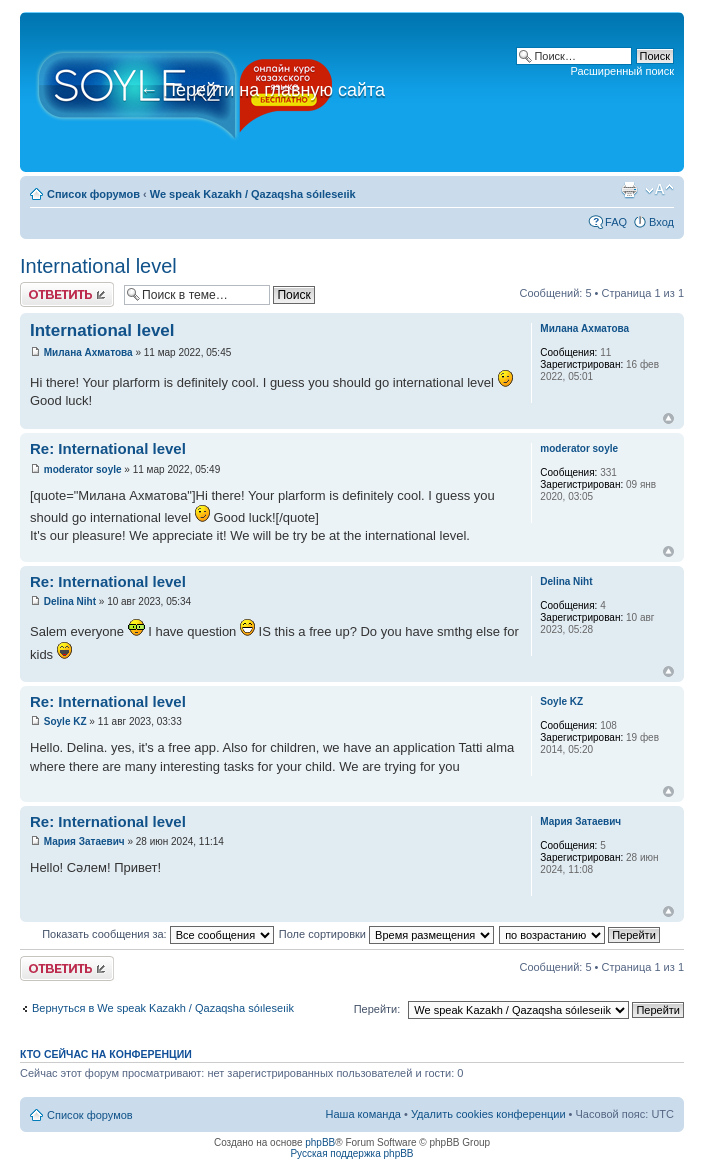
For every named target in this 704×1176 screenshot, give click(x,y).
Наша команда (363, 1114)
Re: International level (108, 448)
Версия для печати (629, 190)
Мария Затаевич (84, 841)
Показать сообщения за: (158, 934)
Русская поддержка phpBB (351, 1153)
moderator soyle (83, 469)
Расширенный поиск (622, 71)
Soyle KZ (65, 721)
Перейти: (377, 1009)
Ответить (67, 294)
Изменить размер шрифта (659, 190)
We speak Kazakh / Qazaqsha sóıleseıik (253, 194)
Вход (661, 222)
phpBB (320, 1142)
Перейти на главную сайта (262, 90)
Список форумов (93, 194)
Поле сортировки (386, 934)
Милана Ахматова (88, 352)
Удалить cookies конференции (488, 1114)
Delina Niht (70, 601)
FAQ (616, 222)
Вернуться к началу (668, 418)
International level (98, 266)
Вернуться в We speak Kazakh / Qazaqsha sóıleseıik (163, 1008)
